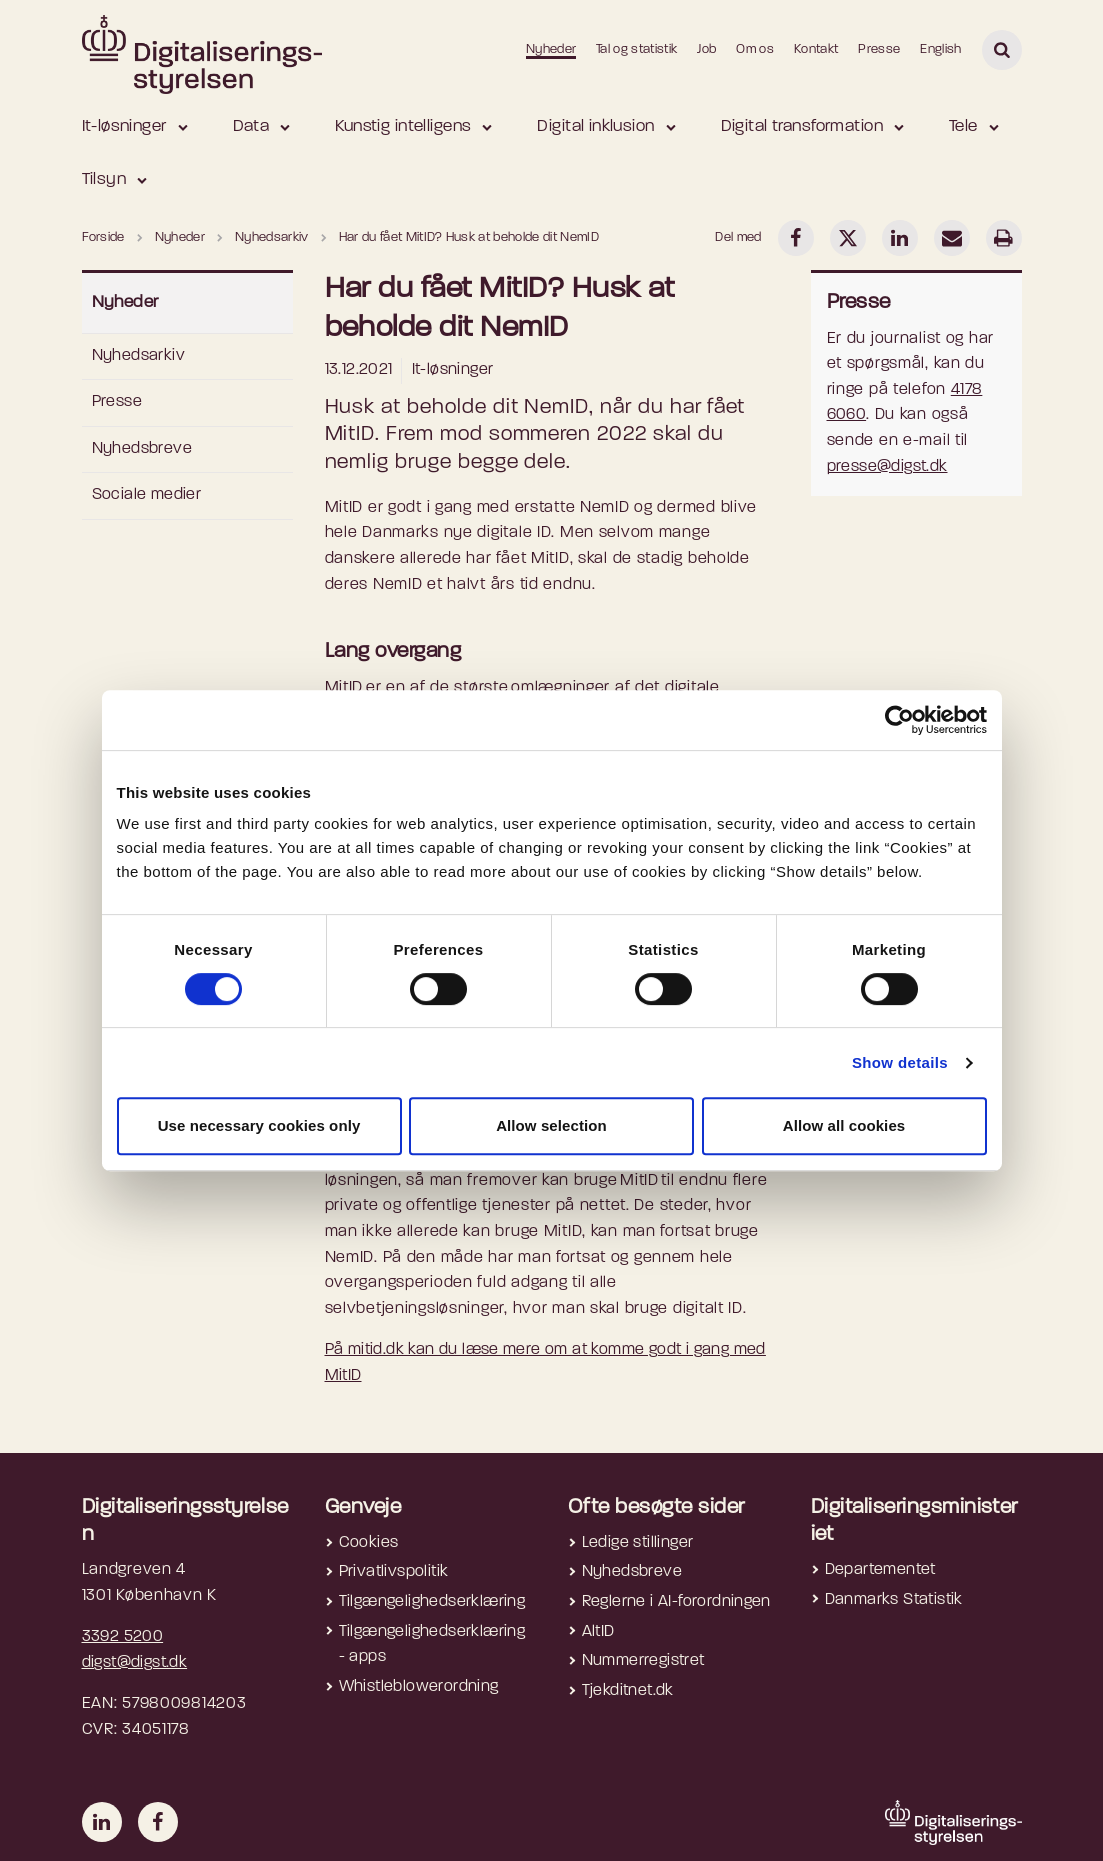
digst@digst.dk (135, 1663)
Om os (755, 49)
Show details (900, 1062)
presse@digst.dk (887, 467)
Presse (879, 49)
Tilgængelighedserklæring (432, 1602)
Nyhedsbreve (142, 449)
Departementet (880, 1570)
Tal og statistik (636, 49)
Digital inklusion (595, 126)
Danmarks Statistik (894, 1600)
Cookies (369, 1543)
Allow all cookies (844, 1125)
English (940, 49)
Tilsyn (104, 179)
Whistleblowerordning (419, 1687)
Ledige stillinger (638, 1543)
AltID (598, 1632)
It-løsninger (124, 126)
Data (251, 126)
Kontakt (816, 49)
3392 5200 (123, 1637)
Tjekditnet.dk (628, 1691)
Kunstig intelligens (403, 126)
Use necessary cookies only (259, 1125)
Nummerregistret (643, 1661)
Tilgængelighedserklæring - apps (432, 1645)
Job (706, 49)
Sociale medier (147, 495)
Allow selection (551, 1125)
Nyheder (551, 49)
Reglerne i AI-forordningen (676, 1602)
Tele (963, 126)
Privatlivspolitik (394, 1572)
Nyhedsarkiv (138, 356)
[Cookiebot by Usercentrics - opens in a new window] (899, 720)
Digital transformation (802, 126)
